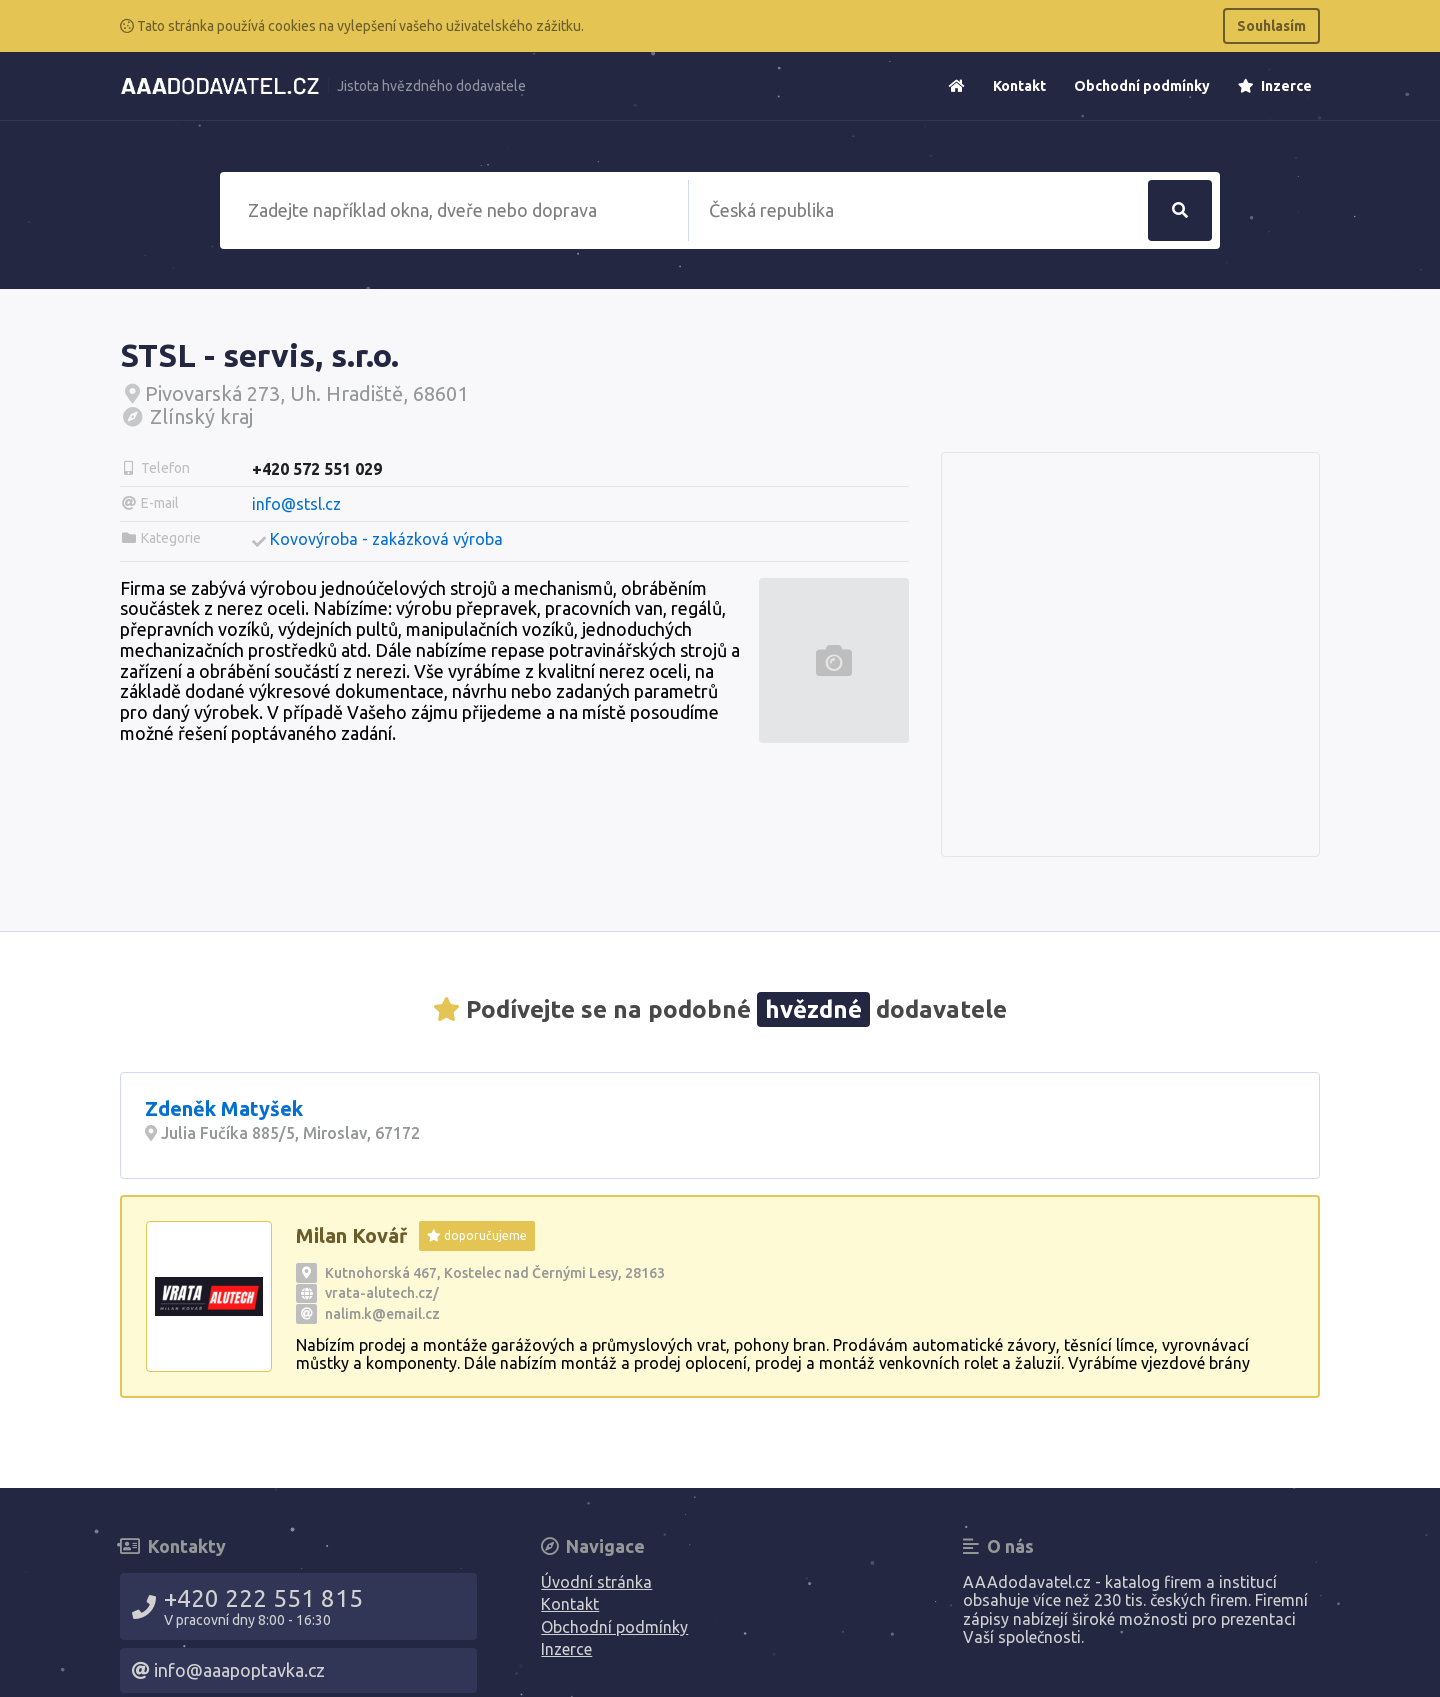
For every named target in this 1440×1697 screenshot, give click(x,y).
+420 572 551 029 (317, 469)
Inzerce (1275, 86)
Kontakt (1019, 86)
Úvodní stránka (596, 1582)
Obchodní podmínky (1142, 86)
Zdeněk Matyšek (224, 1108)
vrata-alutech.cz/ (382, 1293)
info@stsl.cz (296, 504)
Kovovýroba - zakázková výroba (386, 539)
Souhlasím (1271, 26)
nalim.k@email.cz (382, 1314)
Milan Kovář (351, 1235)
